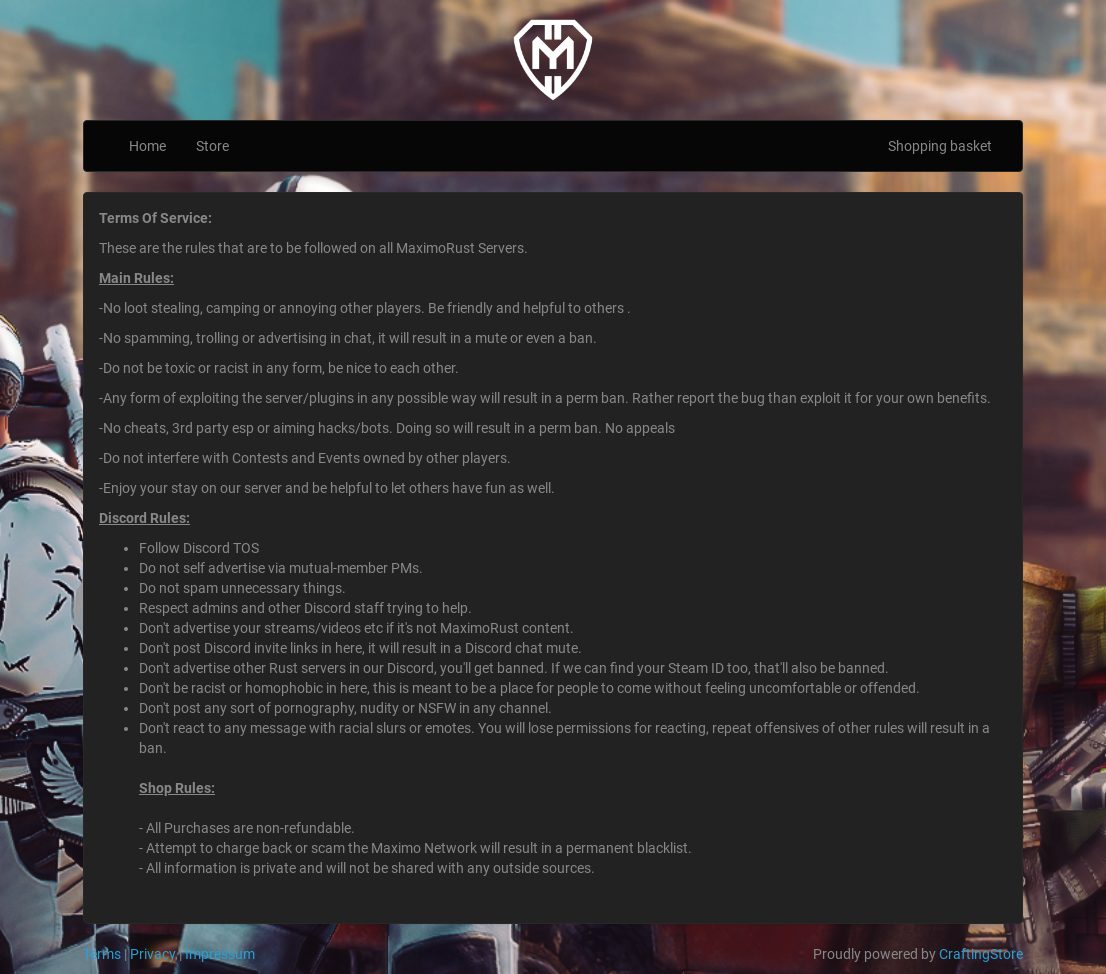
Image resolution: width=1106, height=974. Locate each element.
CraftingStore (981, 954)
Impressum (220, 954)
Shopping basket (940, 146)
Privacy (153, 954)
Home (147, 146)
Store (212, 146)
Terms (102, 954)
